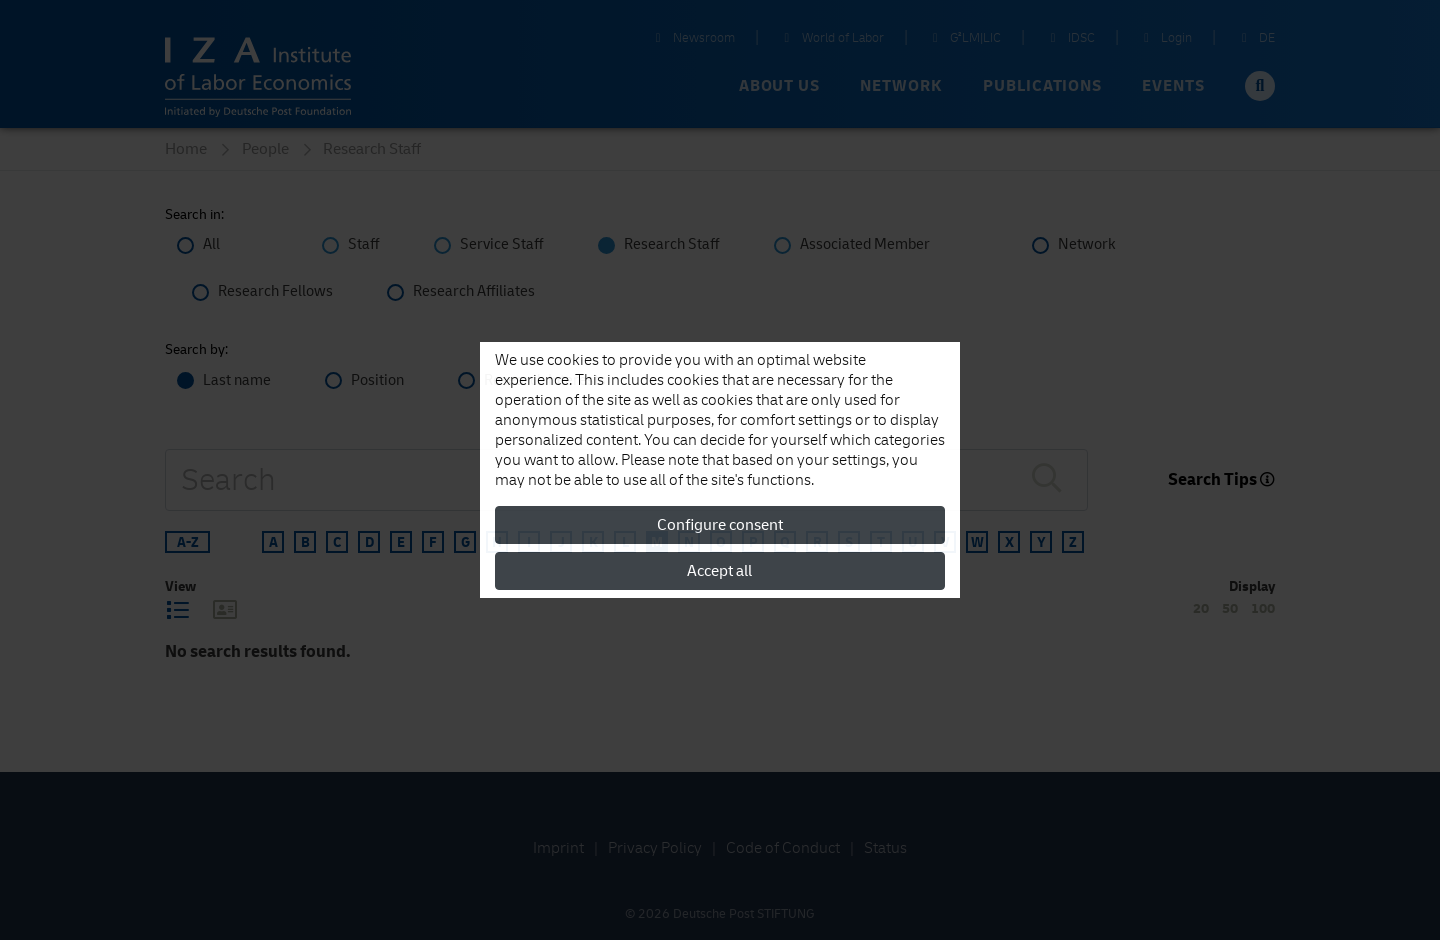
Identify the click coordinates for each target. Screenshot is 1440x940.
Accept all (719, 571)
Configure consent (720, 525)
